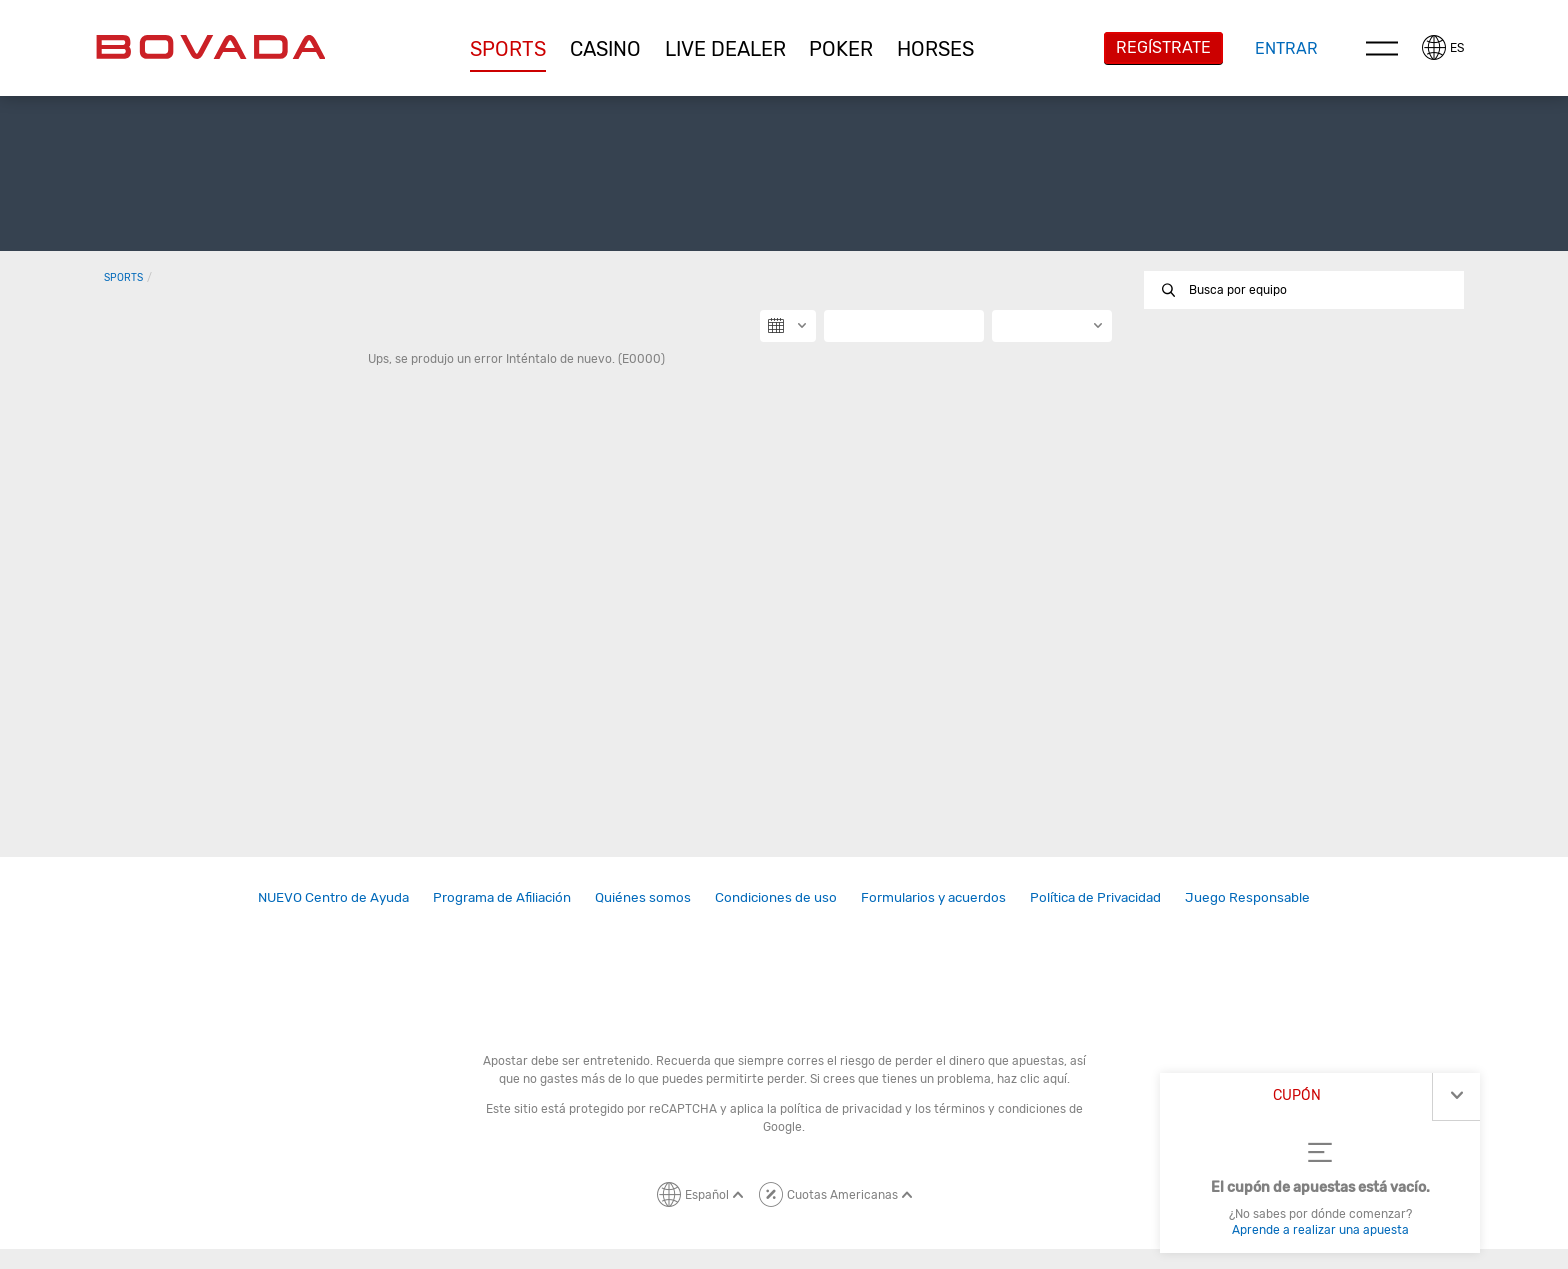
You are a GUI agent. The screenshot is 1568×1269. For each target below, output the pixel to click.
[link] (333, 897)
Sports (508, 49)
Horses (935, 49)
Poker (841, 49)
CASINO (605, 49)
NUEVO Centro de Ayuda (333, 897)
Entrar (1286, 48)
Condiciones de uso (776, 897)
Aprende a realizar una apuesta (1320, 1230)
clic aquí (1043, 1079)
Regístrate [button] (1163, 47)
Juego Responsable (1247, 897)
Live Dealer (725, 49)
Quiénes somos (643, 897)
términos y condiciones (1000, 1109)
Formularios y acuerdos (933, 897)
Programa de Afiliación (502, 897)
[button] (509, 49)
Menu (1382, 48)
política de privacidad (841, 1109)
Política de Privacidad (1095, 897)
